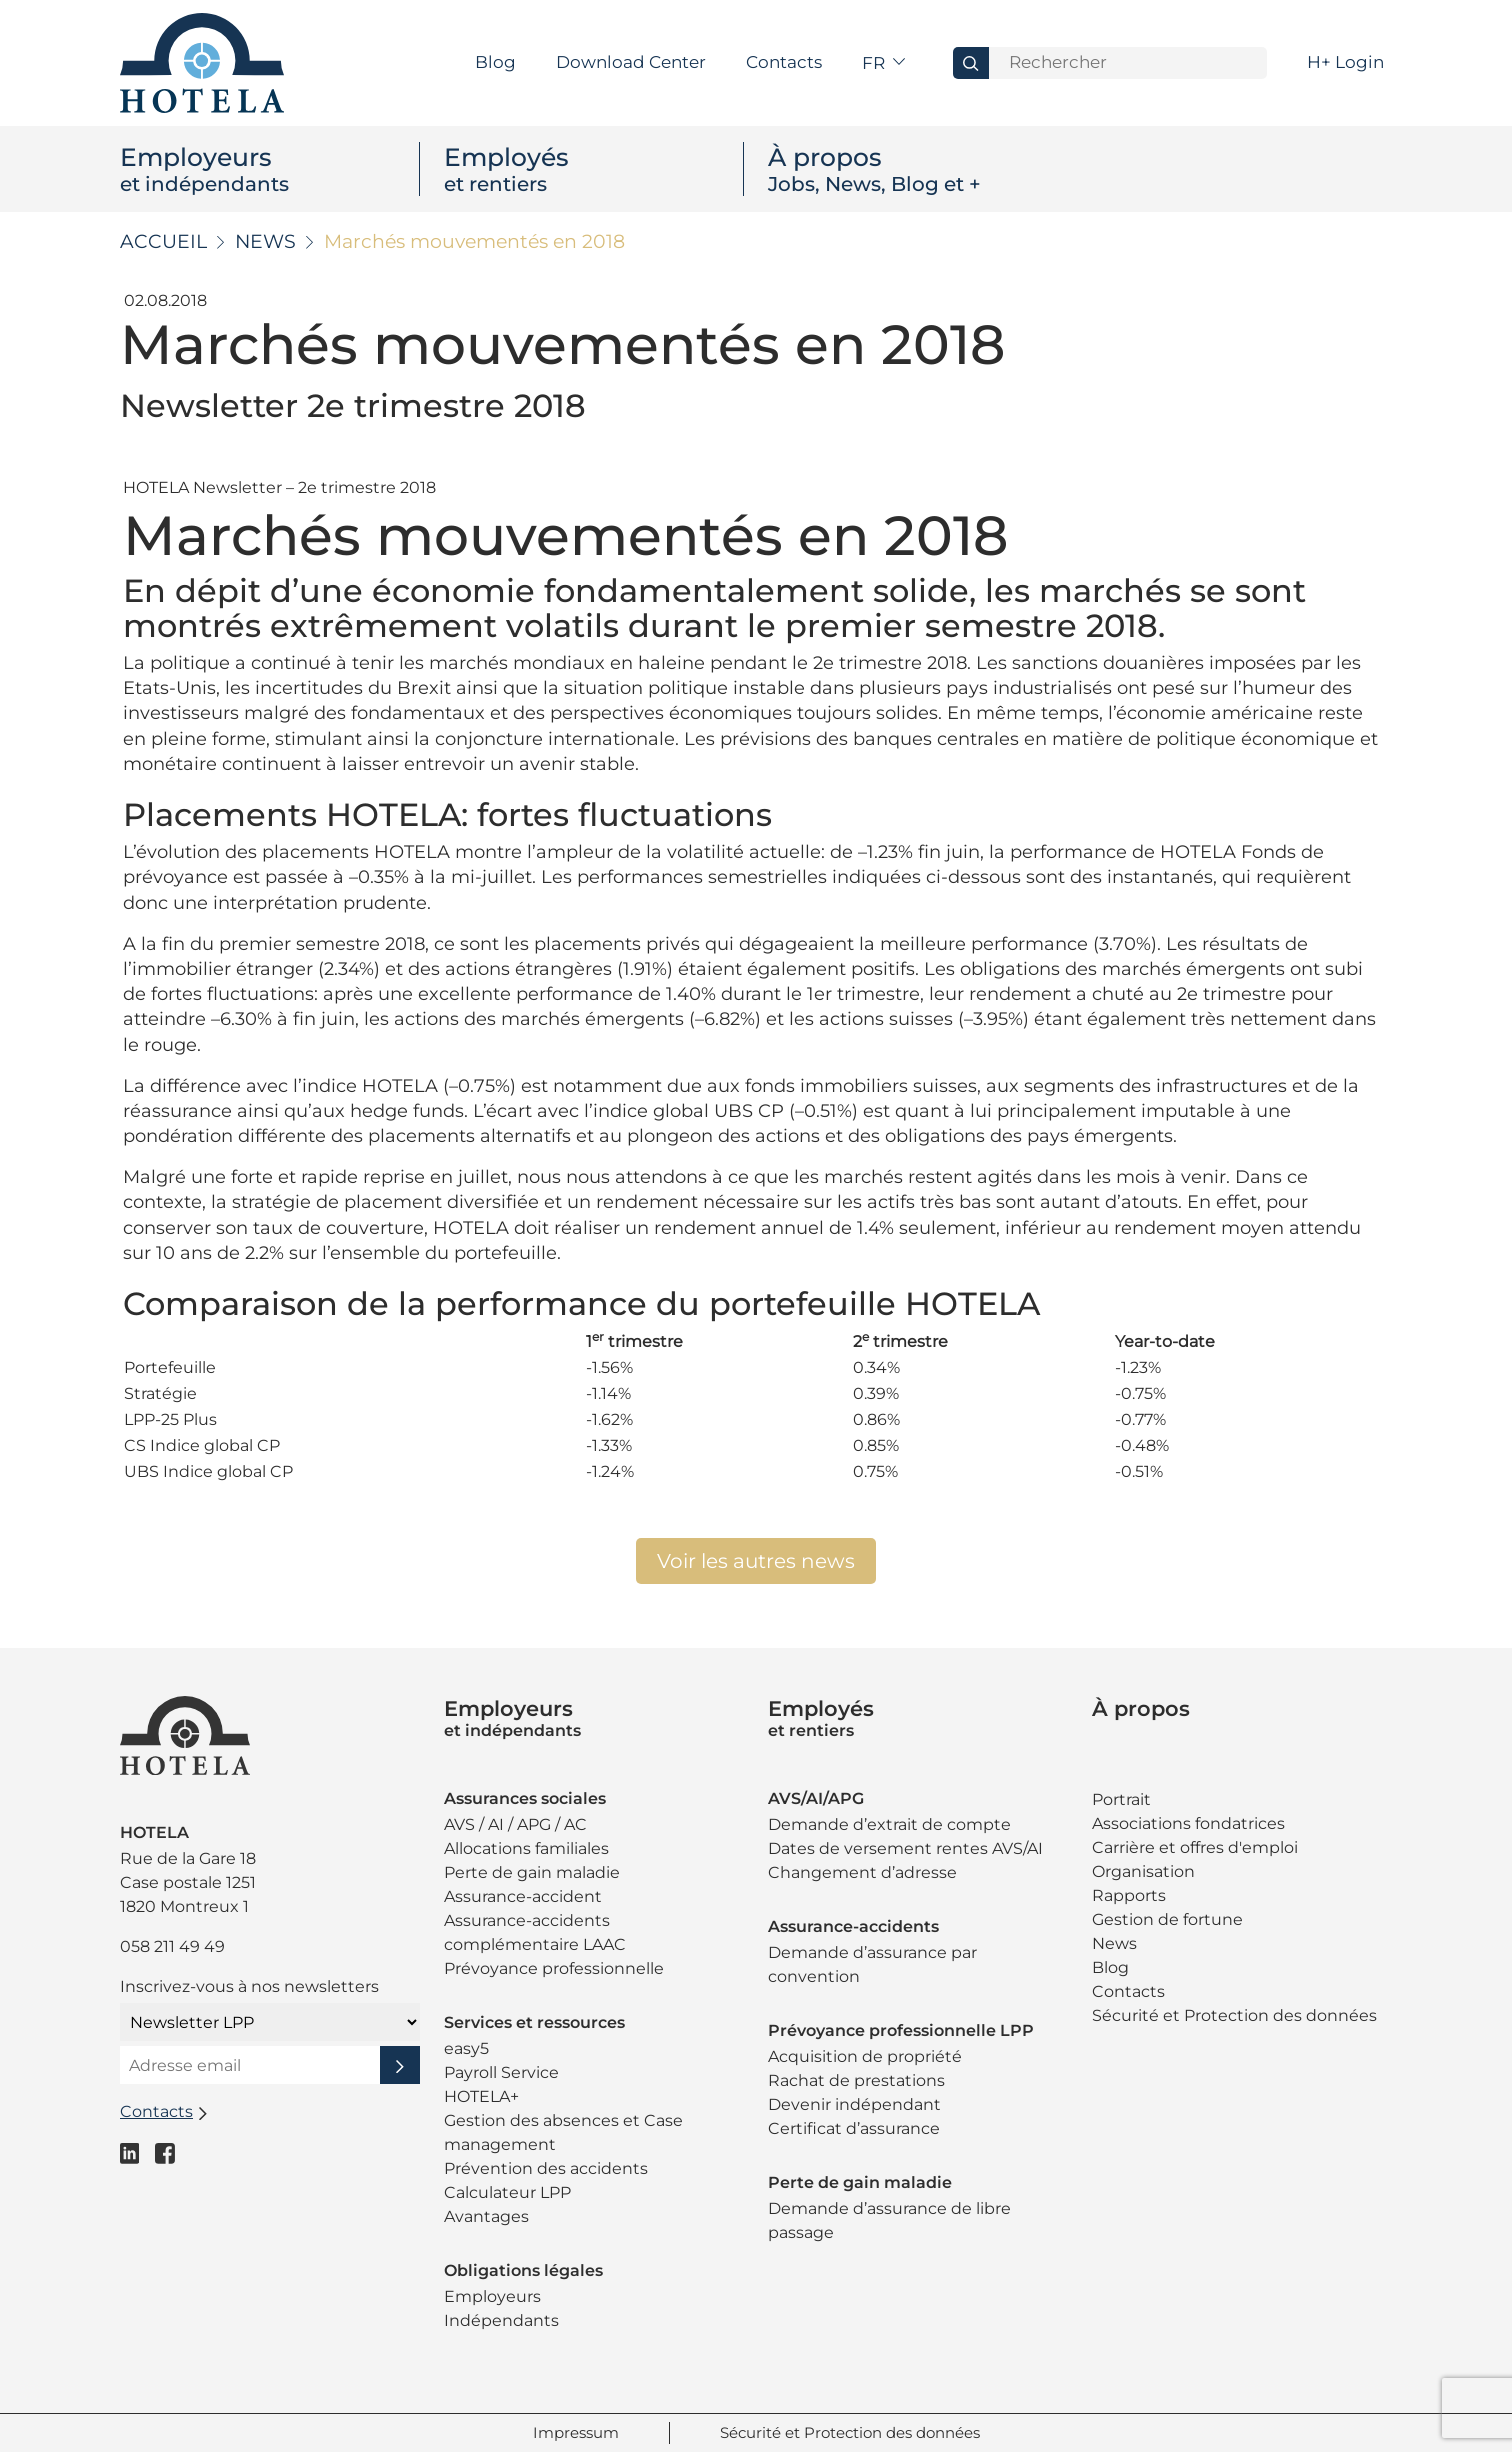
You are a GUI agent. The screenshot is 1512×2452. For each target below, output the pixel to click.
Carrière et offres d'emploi (1195, 1847)
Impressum (576, 2432)
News (265, 241)
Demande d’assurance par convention (872, 1964)
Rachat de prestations (856, 2080)
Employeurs (269, 169)
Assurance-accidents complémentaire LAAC (535, 1932)
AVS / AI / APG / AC (515, 1824)
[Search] (1128, 63)
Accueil (163, 241)
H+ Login (1345, 62)
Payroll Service (501, 2072)
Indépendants (501, 2320)
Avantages (486, 2216)
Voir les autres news (756, 1561)
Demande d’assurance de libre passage (889, 2220)
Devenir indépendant (854, 2104)
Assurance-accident (523, 1896)
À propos (918, 169)
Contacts (784, 62)
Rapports (1129, 1895)
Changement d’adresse (862, 1872)
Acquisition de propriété (865, 2056)
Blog (495, 62)
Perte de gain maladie (532, 1872)
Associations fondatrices (1188, 1823)
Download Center (631, 62)
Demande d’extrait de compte (889, 1824)
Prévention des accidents (546, 2168)
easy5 (466, 2048)
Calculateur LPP (507, 2192)
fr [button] (875, 63)
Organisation (1143, 1871)
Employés (593, 169)
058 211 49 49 (172, 1946)
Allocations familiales (526, 1848)
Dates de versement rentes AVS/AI (905, 1848)
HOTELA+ (481, 2096)
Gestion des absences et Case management (563, 2132)
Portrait (1121, 1799)
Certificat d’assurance (854, 2128)
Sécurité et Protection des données (1234, 2015)
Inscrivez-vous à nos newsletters (249, 1986)
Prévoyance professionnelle (554, 1968)
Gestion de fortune (1167, 1919)
